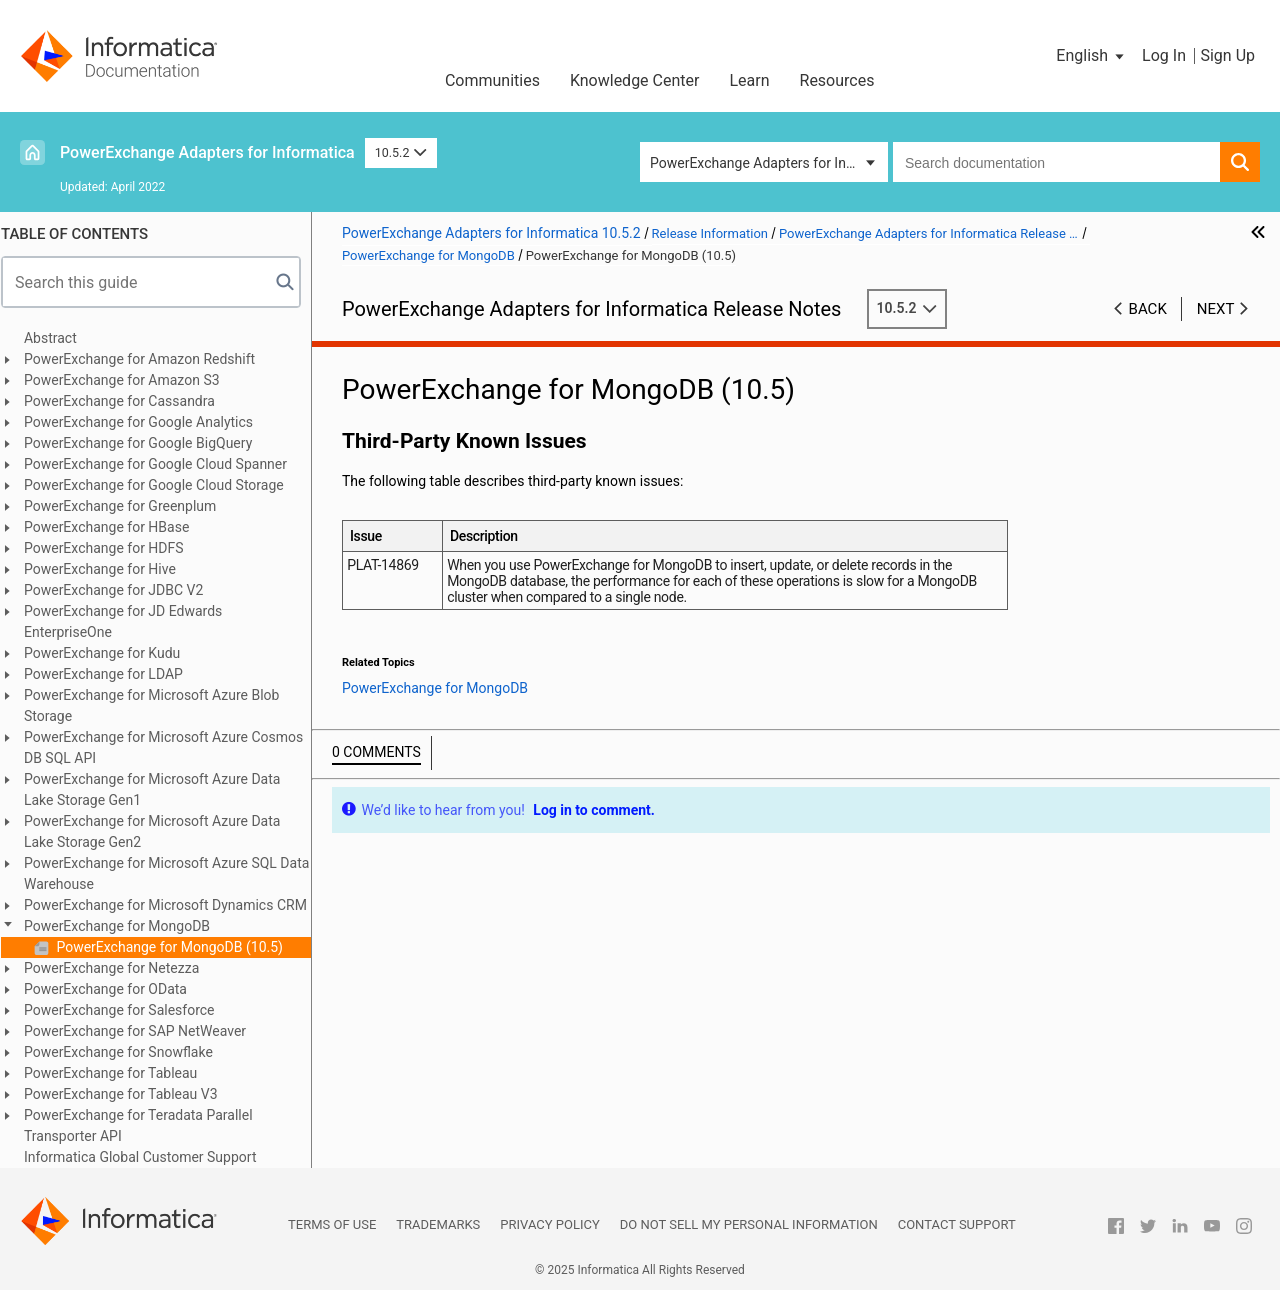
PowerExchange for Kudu (111, 653)
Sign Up (1227, 55)
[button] (1091, 56)
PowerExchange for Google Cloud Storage (163, 485)
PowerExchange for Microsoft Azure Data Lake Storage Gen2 (161, 831)
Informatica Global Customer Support (149, 1157)
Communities (492, 80)
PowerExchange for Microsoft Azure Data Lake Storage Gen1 (161, 789)
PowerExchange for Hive (109, 569)
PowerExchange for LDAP (112, 674)
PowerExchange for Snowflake (127, 1052)
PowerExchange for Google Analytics (147, 422)
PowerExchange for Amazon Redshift (148, 359)
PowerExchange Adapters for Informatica (207, 152)
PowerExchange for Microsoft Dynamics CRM (174, 905)
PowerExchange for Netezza (120, 968)
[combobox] (1056, 162)
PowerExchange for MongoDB (126, 926)
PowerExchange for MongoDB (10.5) (177, 947)
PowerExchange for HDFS (113, 548)
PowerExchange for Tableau (119, 1073)
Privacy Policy (549, 1224)
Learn (749, 80)
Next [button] (1216, 309)
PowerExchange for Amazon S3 (131, 380)
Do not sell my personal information (749, 1224)
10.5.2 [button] (401, 152)
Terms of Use (332, 1224)
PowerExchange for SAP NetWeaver (144, 1031)
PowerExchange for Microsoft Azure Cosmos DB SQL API (172, 747)
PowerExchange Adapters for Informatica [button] (769, 163)
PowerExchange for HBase (115, 527)
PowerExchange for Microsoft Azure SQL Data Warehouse (175, 873)
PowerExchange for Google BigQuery (147, 443)
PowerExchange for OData (114, 989)
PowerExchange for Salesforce (128, 1010)
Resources (837, 80)
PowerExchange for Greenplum (129, 506)
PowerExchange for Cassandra (128, 401)
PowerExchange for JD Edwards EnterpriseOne (132, 621)
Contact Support (957, 1224)
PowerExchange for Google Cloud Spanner (164, 464)
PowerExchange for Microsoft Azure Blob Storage (160, 705)
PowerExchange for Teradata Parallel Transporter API (147, 1125)
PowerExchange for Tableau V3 (130, 1094)
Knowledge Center (635, 80)
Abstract (59, 338)
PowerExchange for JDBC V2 (122, 590)
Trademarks (438, 1224)
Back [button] (1148, 309)
